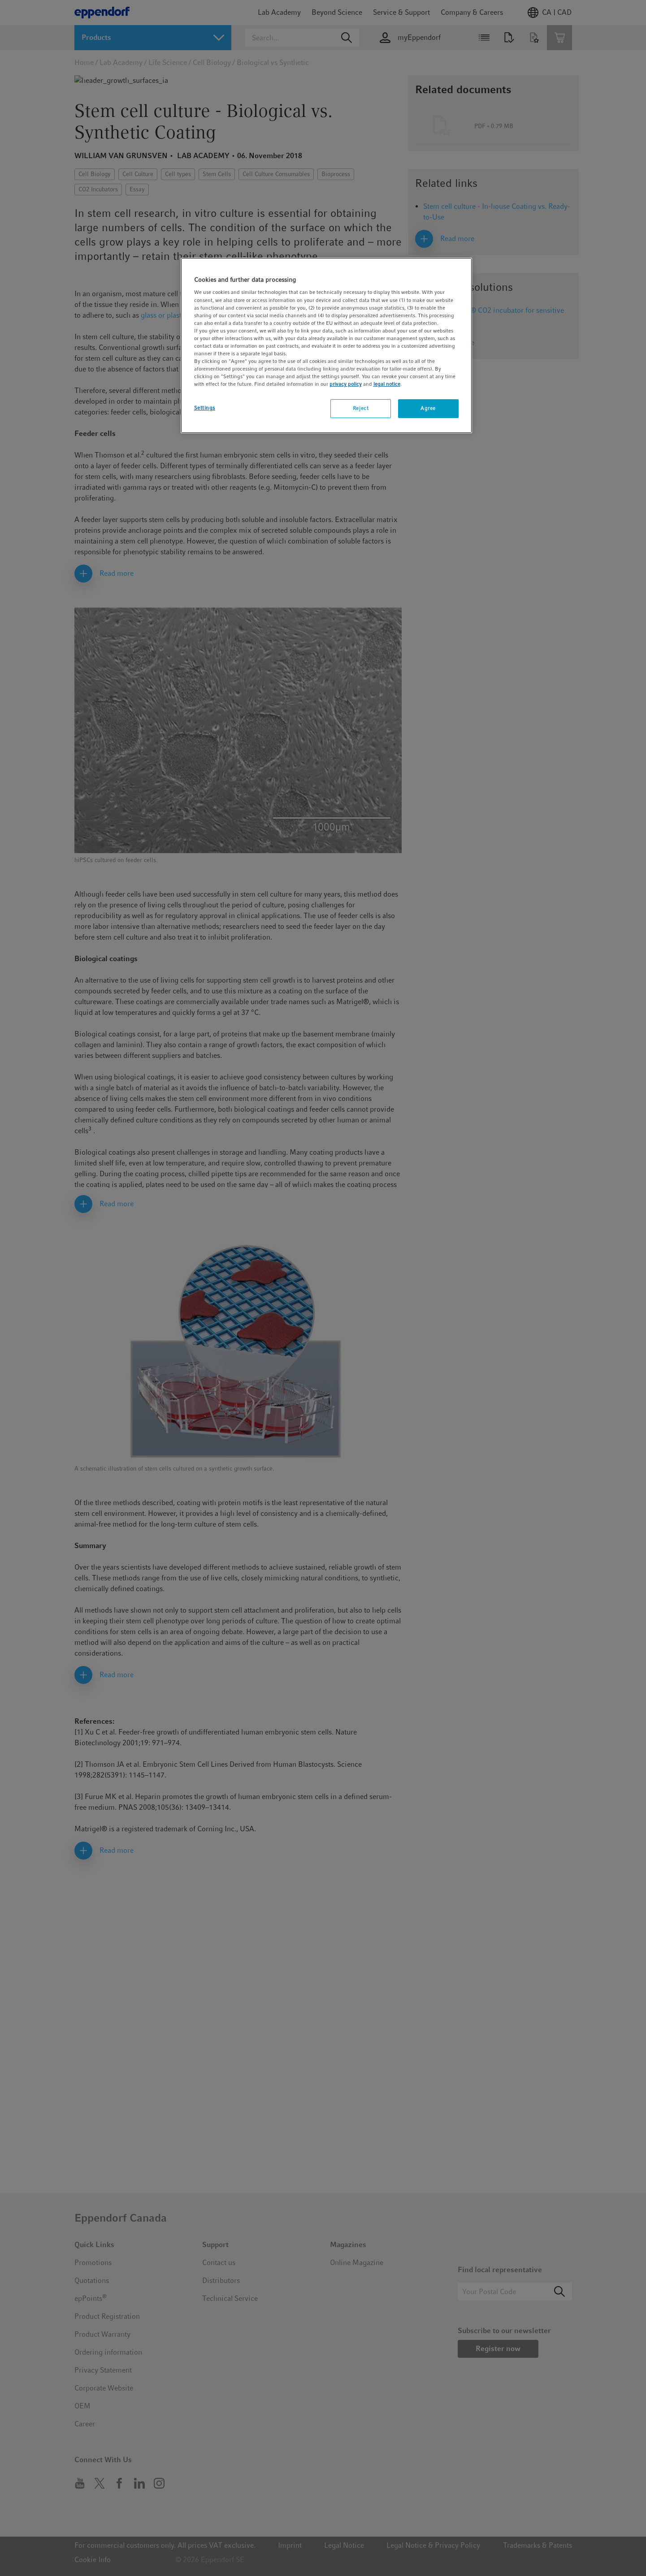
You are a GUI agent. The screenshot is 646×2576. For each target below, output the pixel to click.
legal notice (386, 384)
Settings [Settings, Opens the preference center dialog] (205, 408)
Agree (428, 408)
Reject (361, 408)
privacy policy (346, 384)
